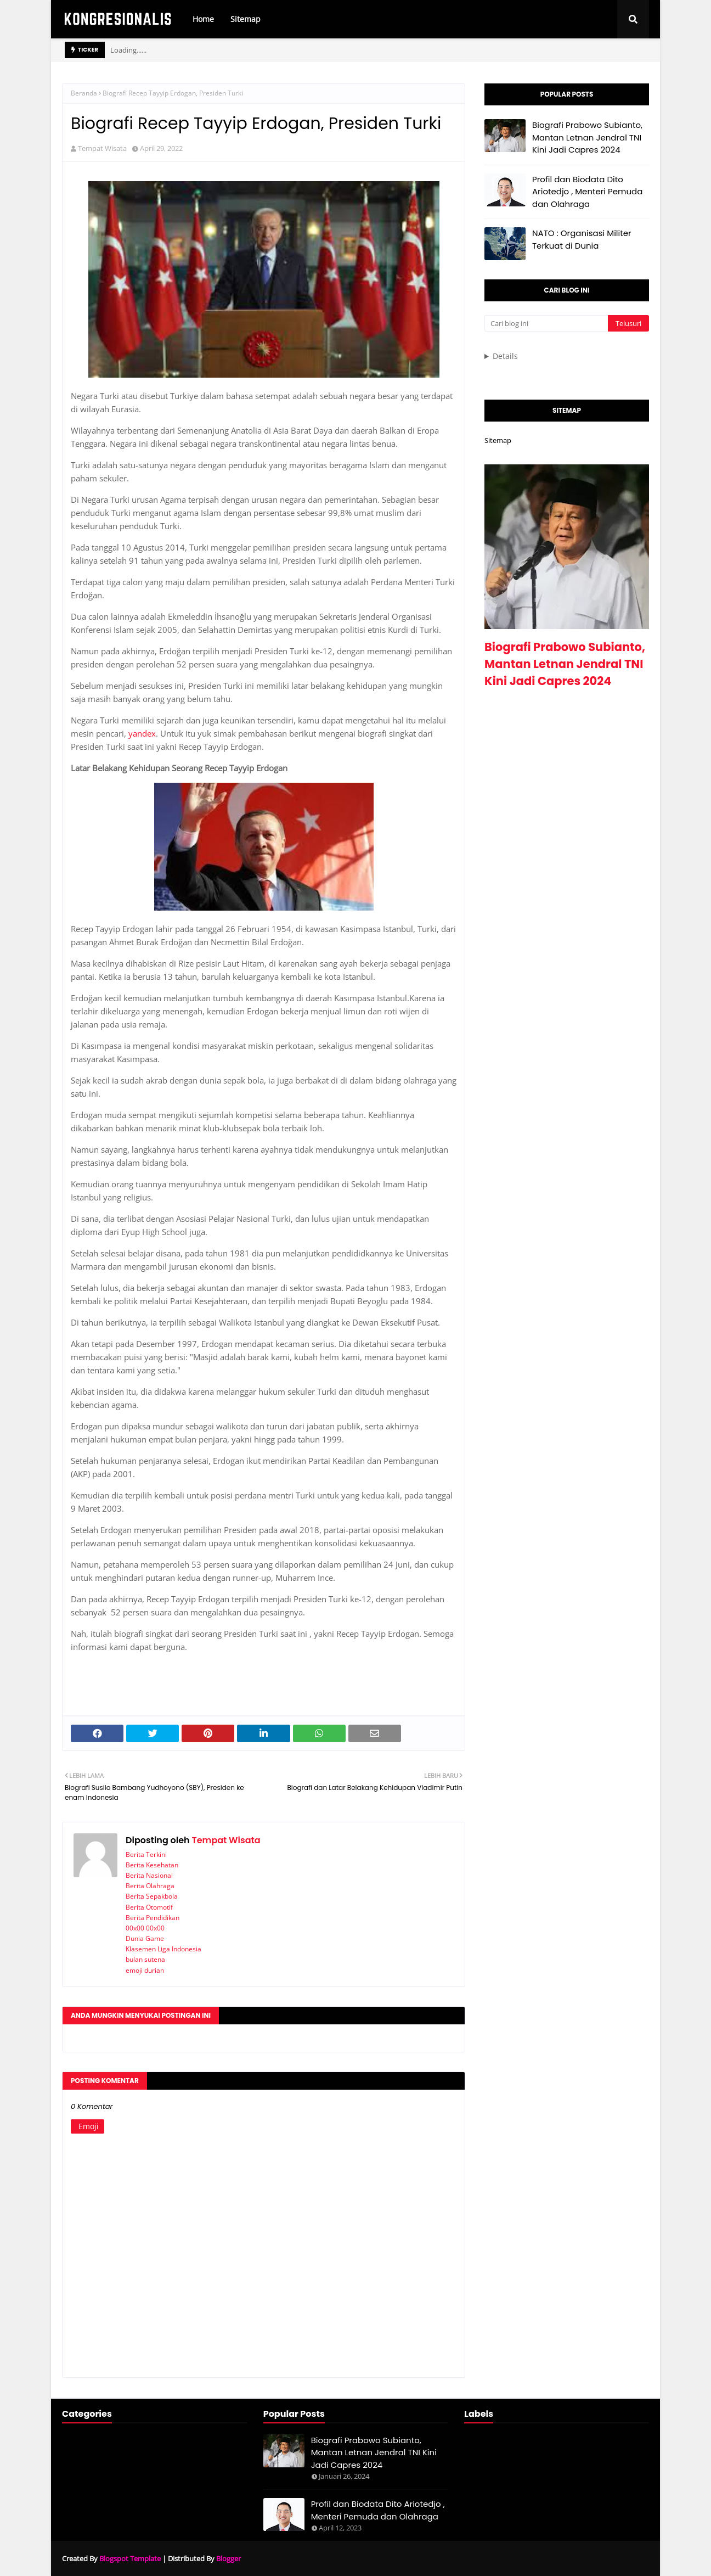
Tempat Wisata (102, 148)
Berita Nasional (149, 1875)
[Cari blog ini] (546, 323)
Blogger (228, 2558)
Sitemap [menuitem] (245, 19)
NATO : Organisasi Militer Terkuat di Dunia (581, 239)
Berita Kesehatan (152, 1865)
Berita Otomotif (149, 1907)
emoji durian (145, 1970)
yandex (142, 733)
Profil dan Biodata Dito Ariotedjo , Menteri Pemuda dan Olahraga (587, 191)
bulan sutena (145, 1959)
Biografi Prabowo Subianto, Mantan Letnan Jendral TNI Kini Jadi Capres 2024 (587, 137)
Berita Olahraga (150, 1885)
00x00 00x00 (145, 1928)
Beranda (84, 93)
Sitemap (497, 440)
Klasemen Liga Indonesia (163, 1949)
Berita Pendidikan (152, 1917)
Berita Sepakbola (152, 1896)
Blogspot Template (130, 2558)
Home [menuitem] (203, 19)
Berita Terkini (146, 1854)
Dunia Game (145, 1938)
